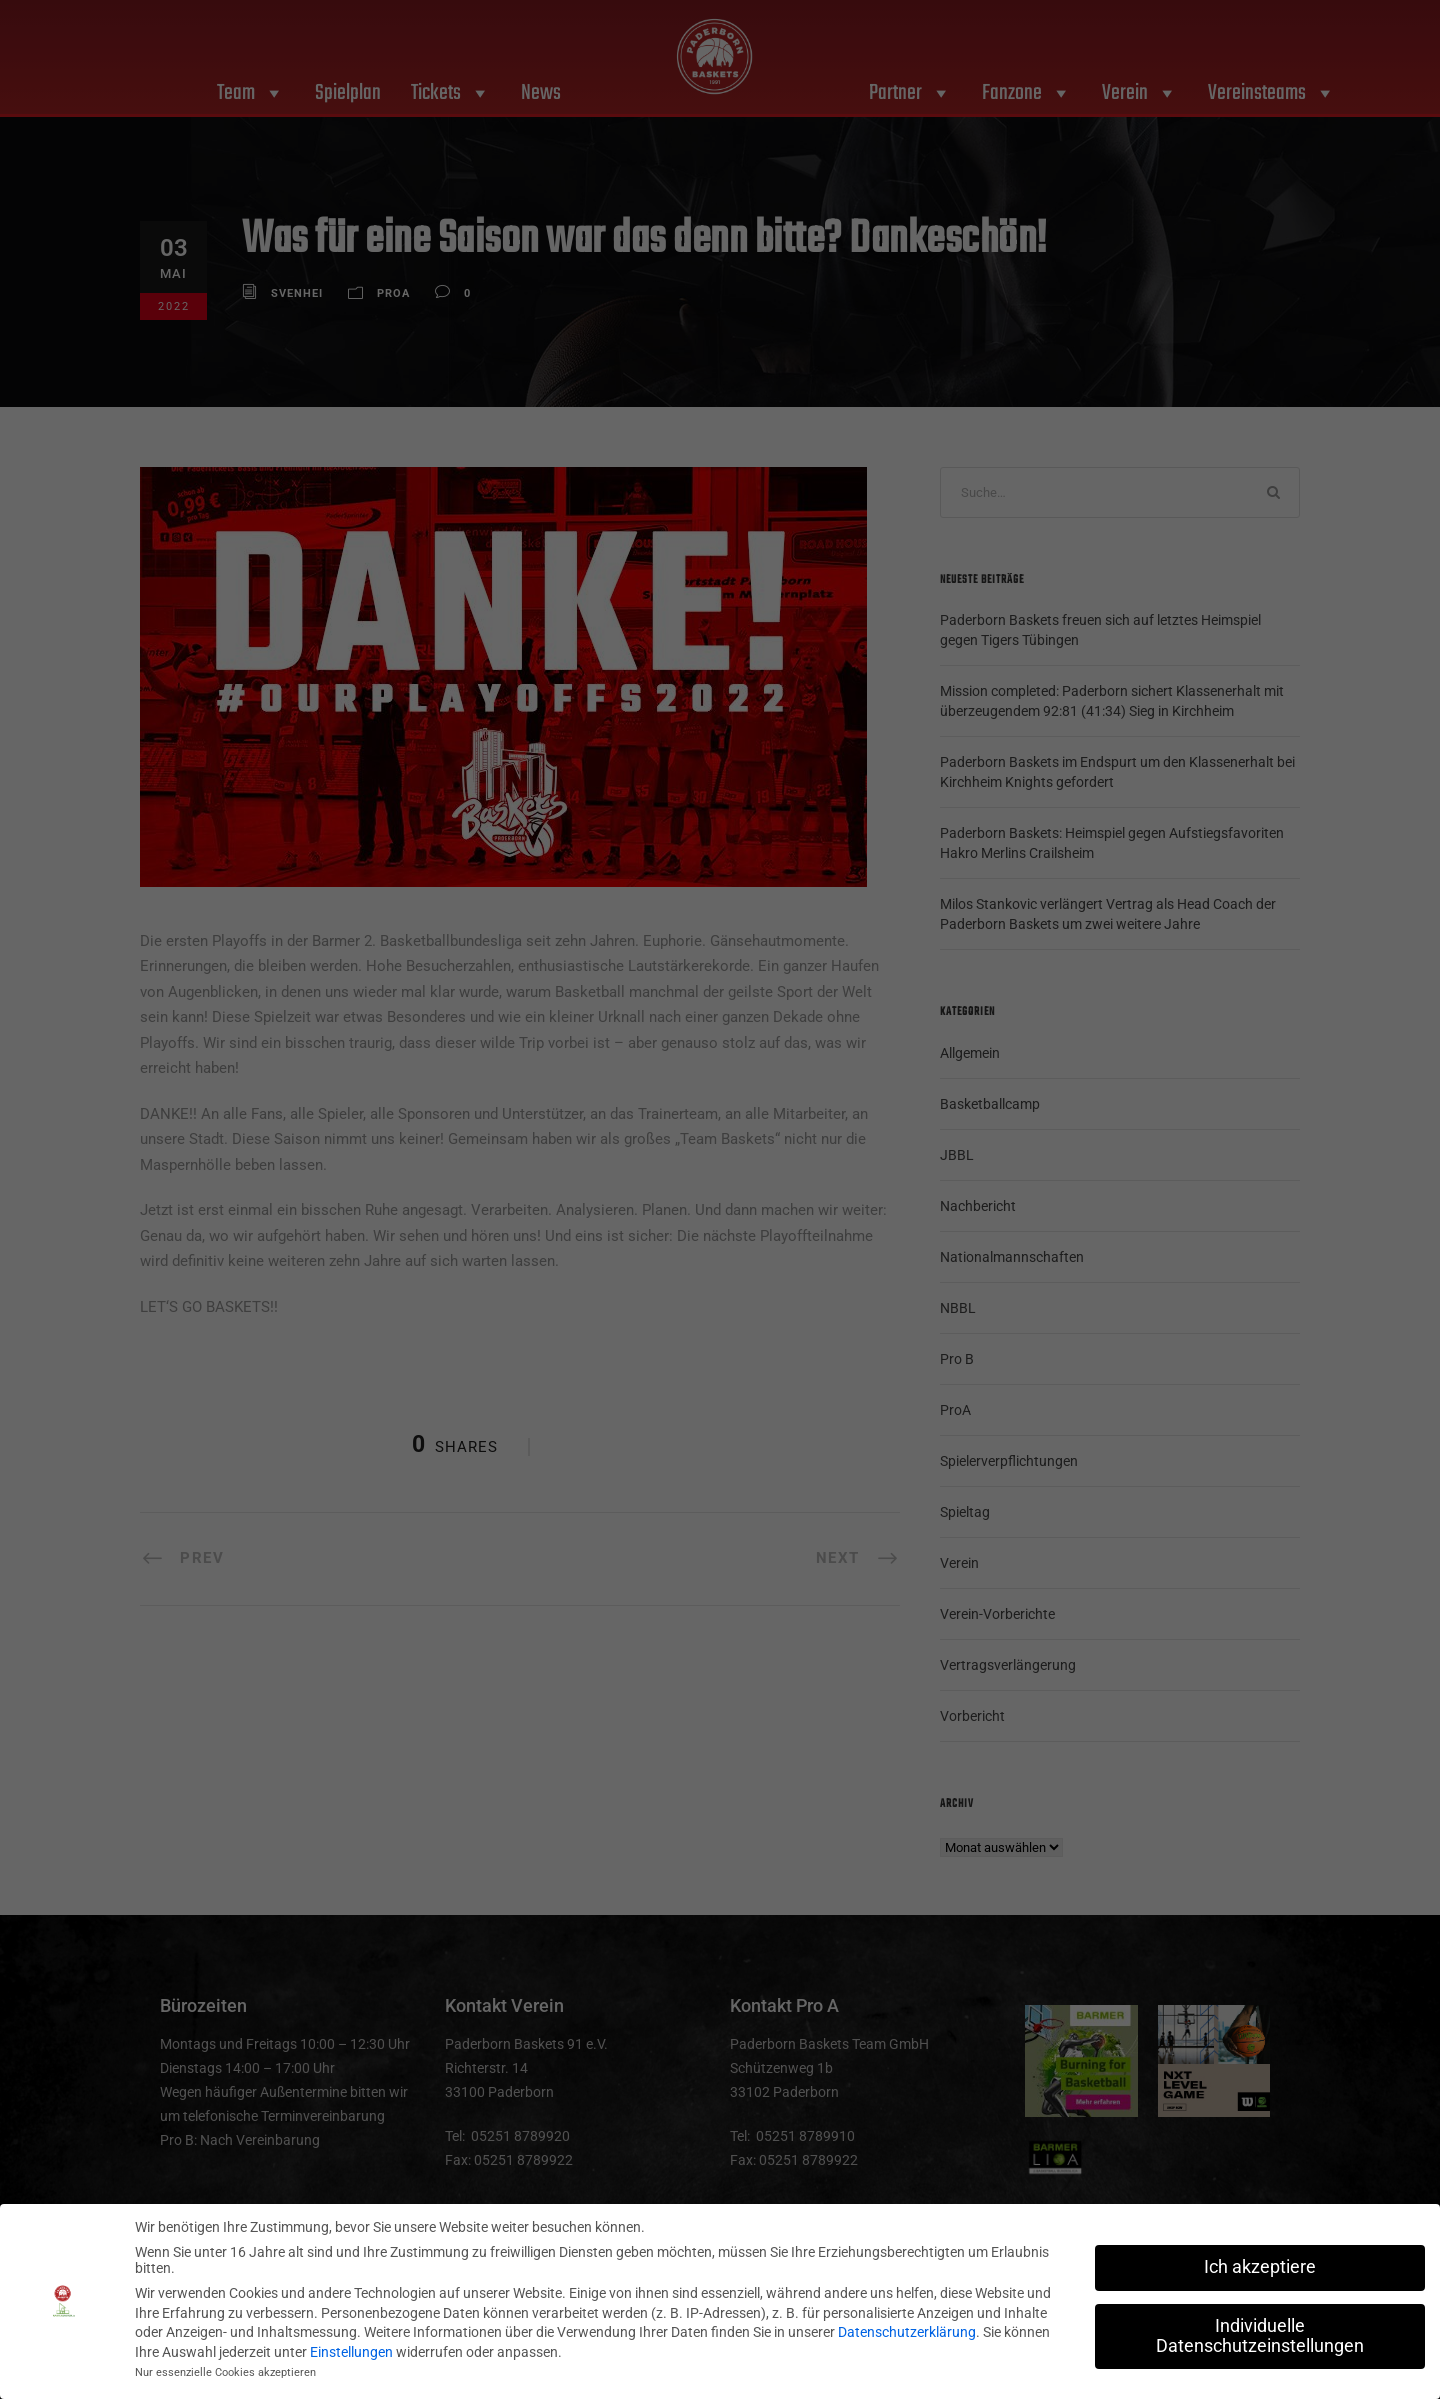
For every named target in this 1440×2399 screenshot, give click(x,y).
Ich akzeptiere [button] (1260, 2266)
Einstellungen (351, 2351)
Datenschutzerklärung (907, 2331)
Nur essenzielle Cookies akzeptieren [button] (225, 2372)
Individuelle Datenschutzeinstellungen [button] (1260, 2335)
